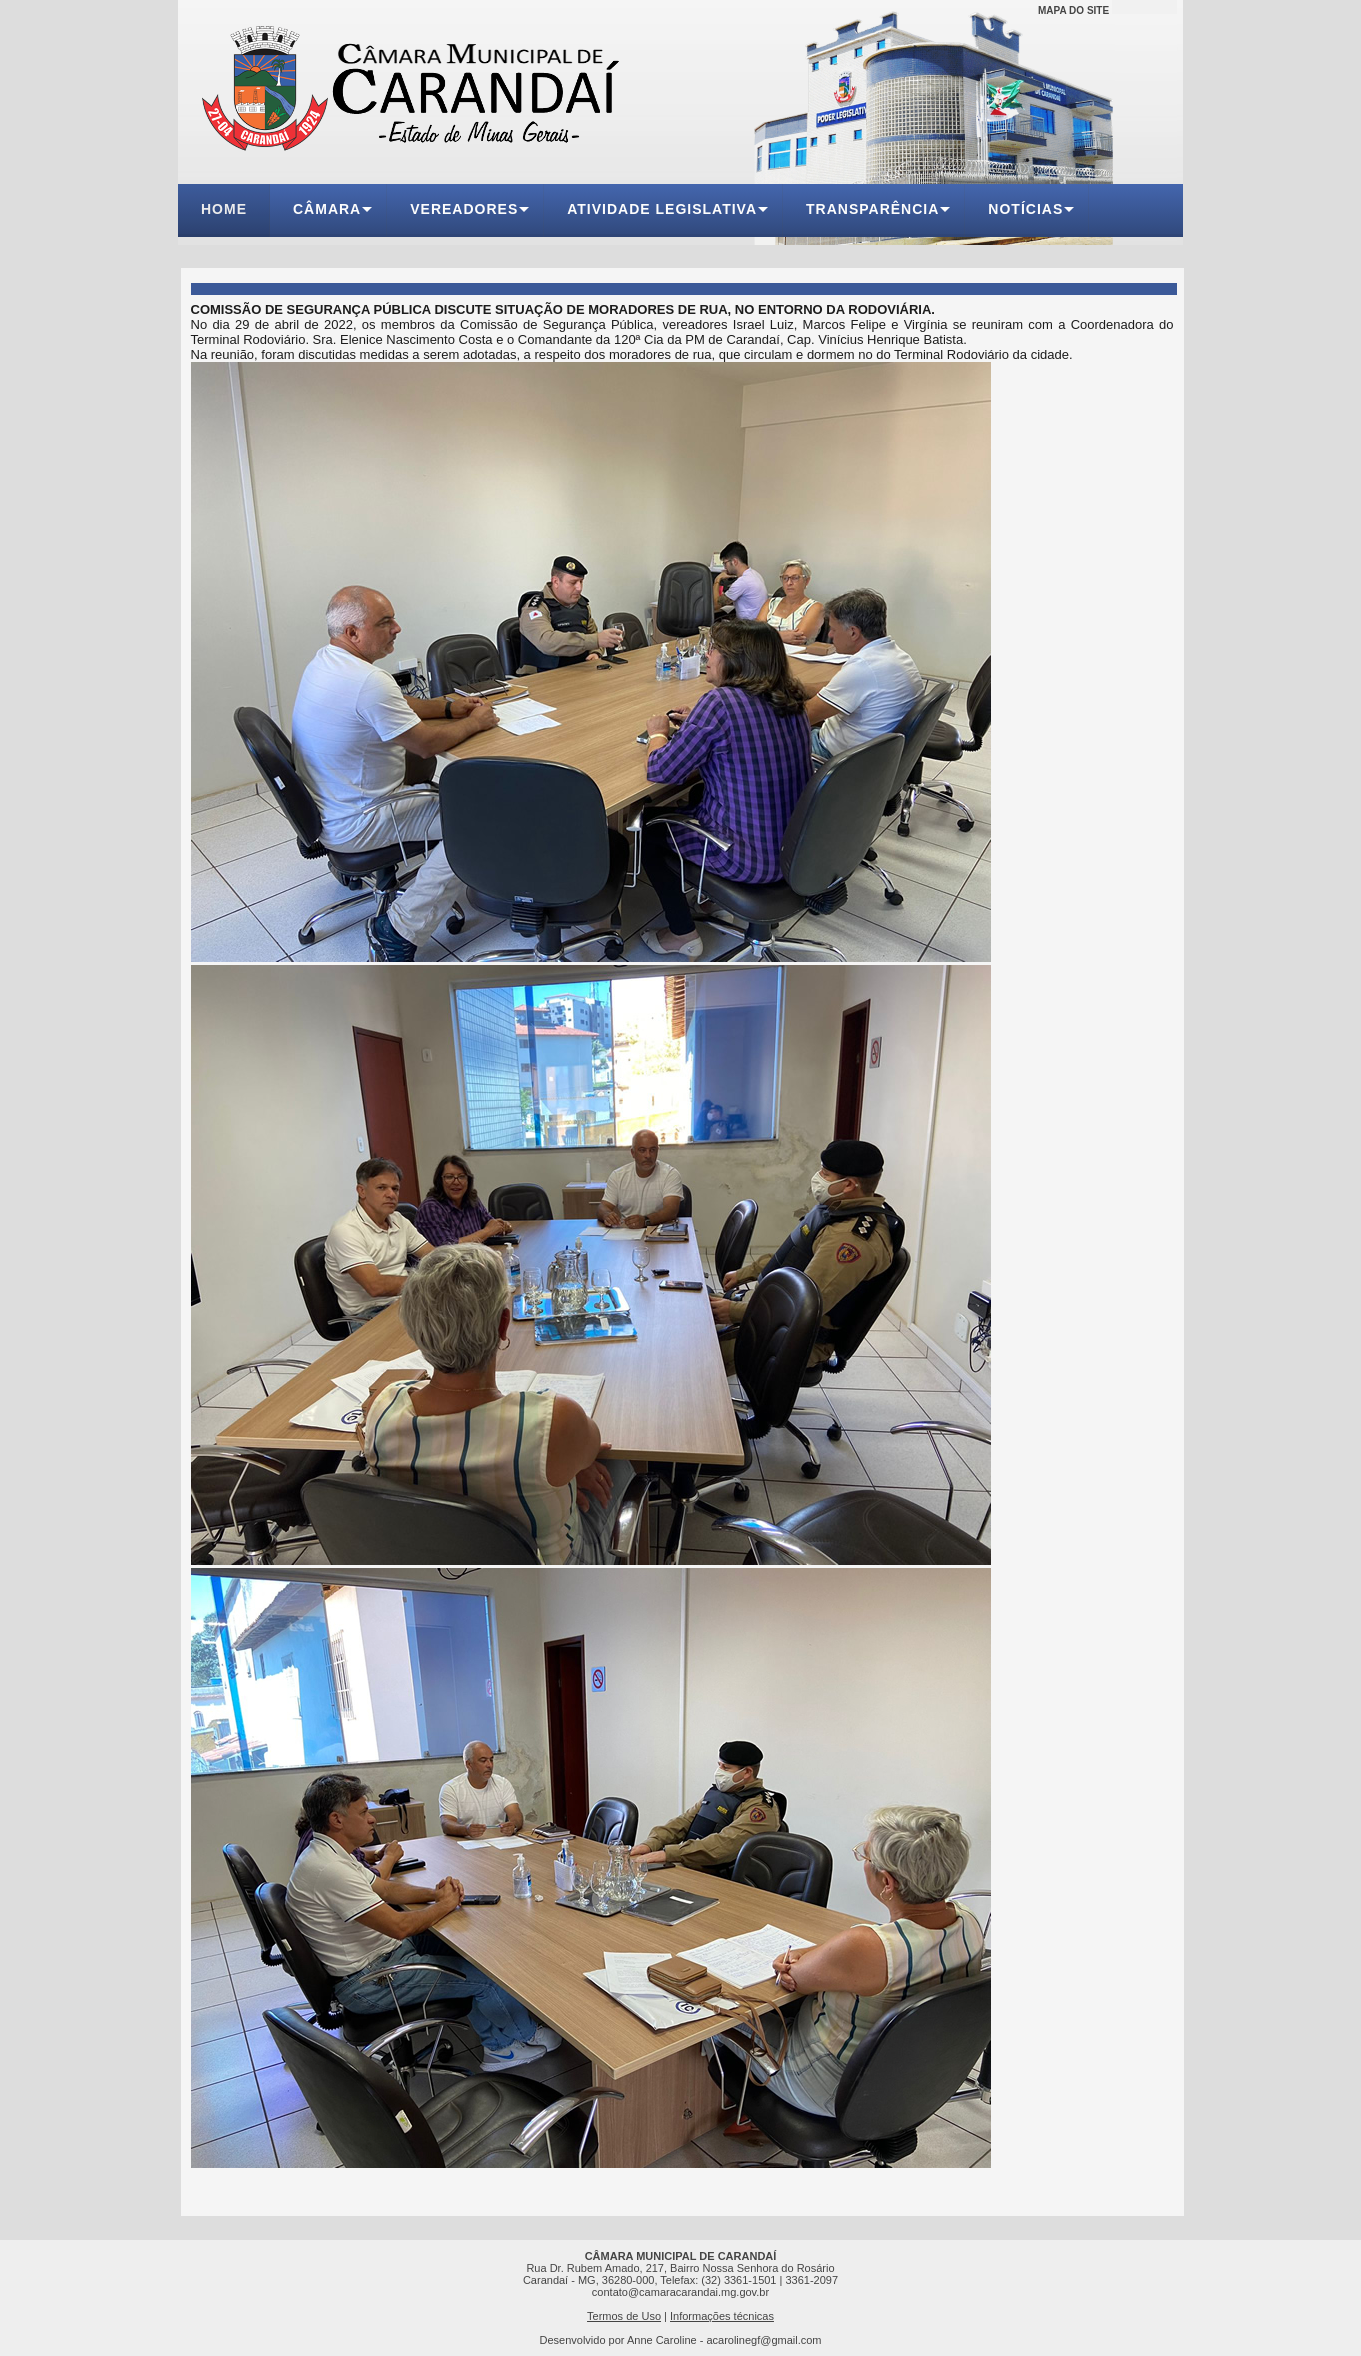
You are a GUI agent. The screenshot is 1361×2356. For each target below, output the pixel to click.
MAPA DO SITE (1073, 10)
